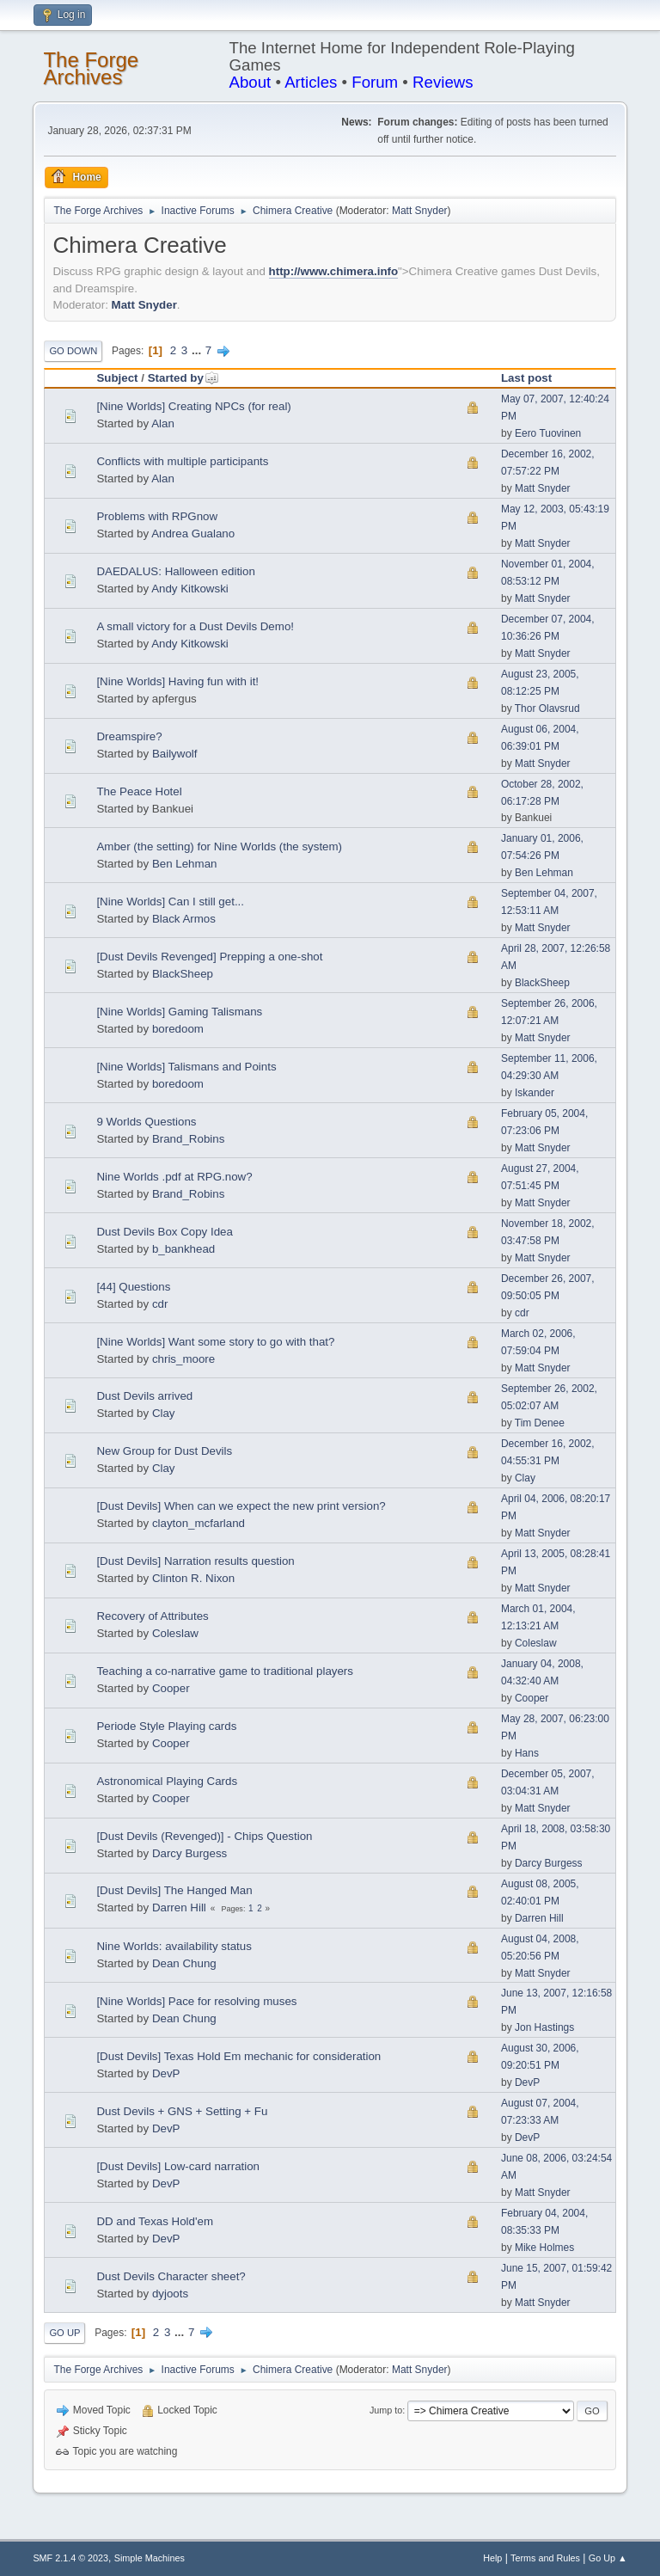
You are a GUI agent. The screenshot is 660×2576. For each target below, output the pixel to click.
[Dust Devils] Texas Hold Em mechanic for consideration (238, 2056)
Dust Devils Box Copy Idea (164, 1231)
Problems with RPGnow (156, 516)
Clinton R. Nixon (193, 1578)
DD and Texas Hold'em (154, 2221)
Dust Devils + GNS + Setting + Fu (181, 2111)
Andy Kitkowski (190, 588)
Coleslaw (175, 1633)
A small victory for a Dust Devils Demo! (195, 626)
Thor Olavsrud (547, 708)
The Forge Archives (90, 68)
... (198, 350)
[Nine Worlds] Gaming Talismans (179, 1011)
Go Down (73, 351)
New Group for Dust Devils (164, 1450)
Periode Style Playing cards (166, 1726)
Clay (163, 1413)
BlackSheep (182, 973)
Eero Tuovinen (548, 433)
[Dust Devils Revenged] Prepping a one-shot (209, 956)
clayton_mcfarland (198, 1523)
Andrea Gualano (193, 533)
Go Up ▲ (608, 2558)
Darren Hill (179, 1907)
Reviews (443, 82)
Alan (162, 423)
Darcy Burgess (189, 1853)
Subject (117, 377)
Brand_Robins (188, 1138)
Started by (183, 377)
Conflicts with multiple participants (182, 461)
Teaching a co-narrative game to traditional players (224, 1671)
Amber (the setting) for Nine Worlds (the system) (219, 846)
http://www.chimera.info (334, 271)
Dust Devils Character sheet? (170, 2276)
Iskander (534, 1093)
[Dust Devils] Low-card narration (178, 2166)
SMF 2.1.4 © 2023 (70, 2558)
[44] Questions (133, 1286)
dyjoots (170, 2293)
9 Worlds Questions (146, 1121)
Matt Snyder (420, 211)
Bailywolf (175, 753)
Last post (526, 377)
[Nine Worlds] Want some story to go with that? (215, 1341)
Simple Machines (149, 2558)
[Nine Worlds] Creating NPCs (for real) (193, 406)
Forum (374, 82)
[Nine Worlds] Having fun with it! (177, 681)
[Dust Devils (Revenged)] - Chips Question (204, 1836)
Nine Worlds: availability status (174, 1946)
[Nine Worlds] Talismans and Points (186, 1066)
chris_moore (183, 1358)
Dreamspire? (129, 736)
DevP (166, 2073)
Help (492, 2558)
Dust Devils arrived (144, 1395)
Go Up (64, 2333)
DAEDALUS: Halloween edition (175, 571)
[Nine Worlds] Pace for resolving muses (196, 2001)
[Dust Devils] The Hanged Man (174, 1890)
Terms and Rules (545, 2558)
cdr (160, 1303)
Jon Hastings (544, 2027)
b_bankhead (183, 1248)
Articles (310, 82)
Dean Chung (184, 1963)
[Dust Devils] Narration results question (195, 1561)
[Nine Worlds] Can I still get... (170, 901)
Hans (527, 1753)
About (250, 82)
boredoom (178, 1028)
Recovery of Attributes (152, 1616)
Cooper (171, 1688)
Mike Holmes (544, 2248)
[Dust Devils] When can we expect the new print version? (240, 1506)
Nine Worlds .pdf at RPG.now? (174, 1176)
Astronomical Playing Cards (166, 1781)
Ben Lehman (184, 863)
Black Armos (184, 918)
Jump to (386, 2410)
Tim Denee (540, 1423)
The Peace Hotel (138, 791)
